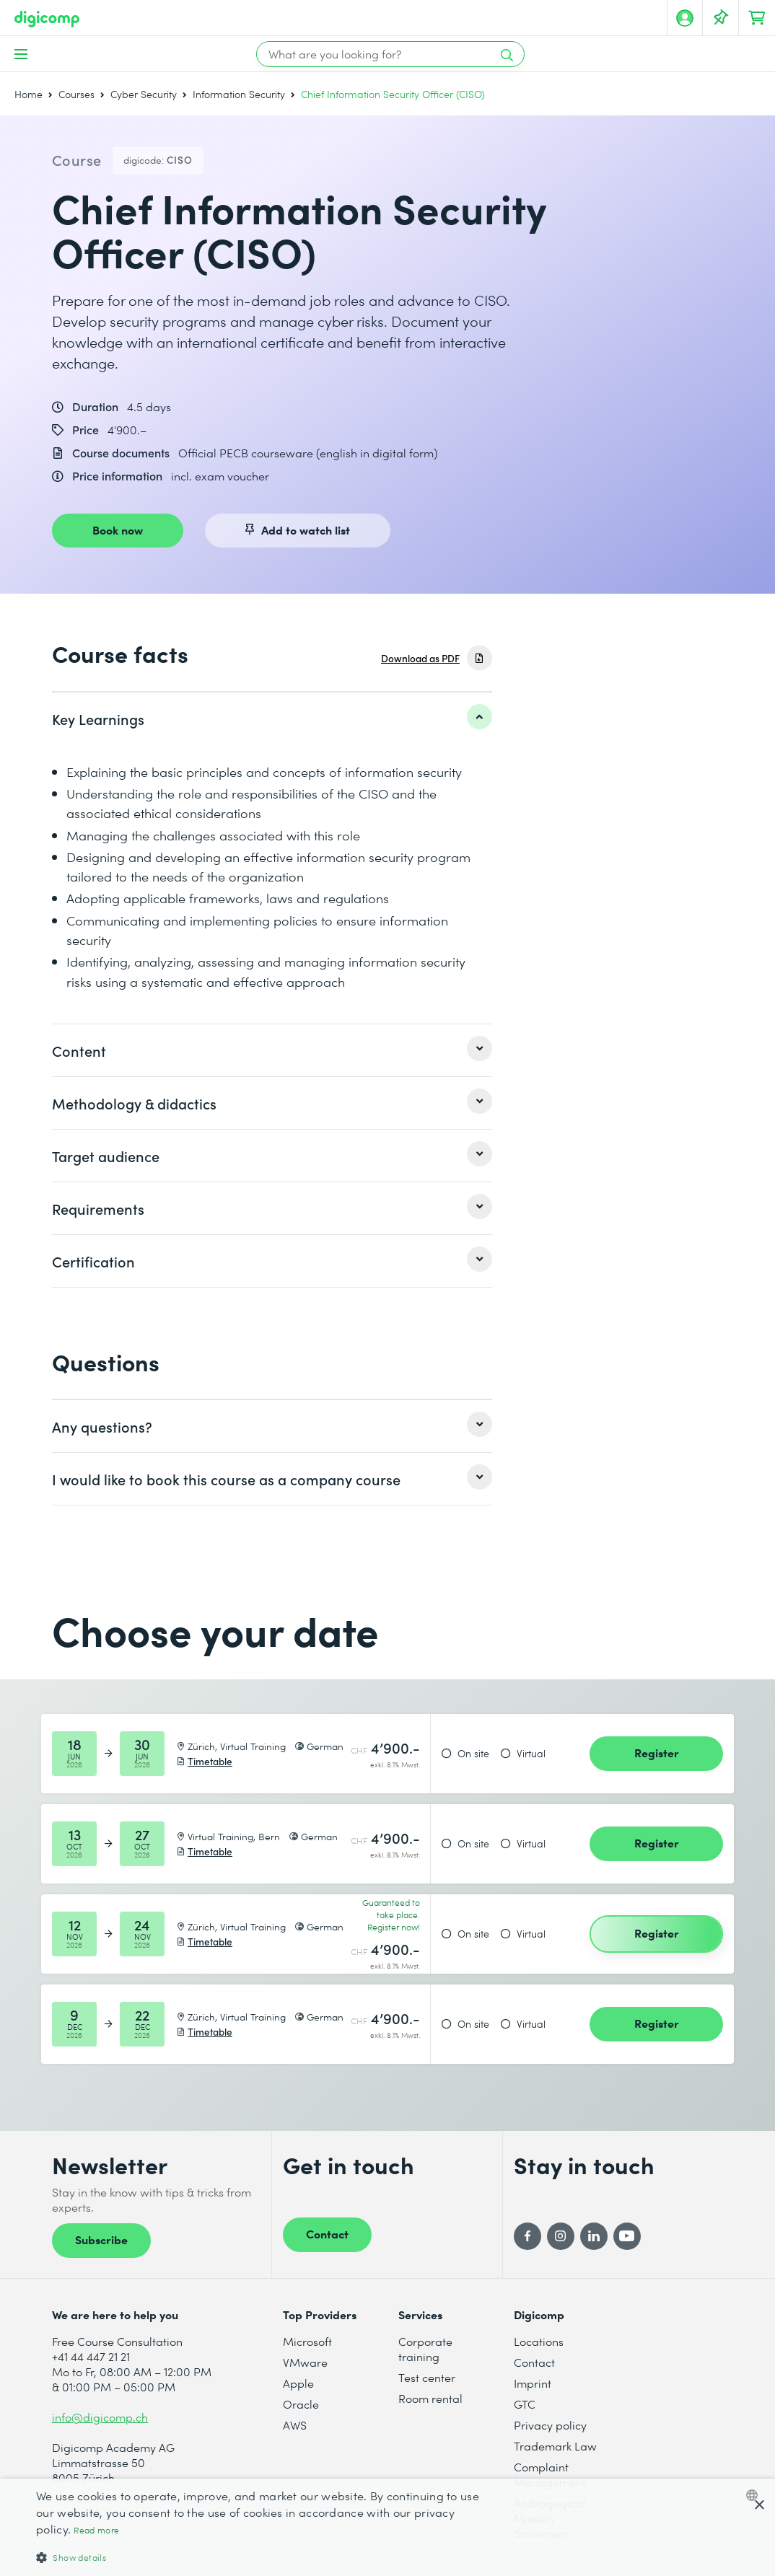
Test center (426, 2377)
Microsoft (307, 2341)
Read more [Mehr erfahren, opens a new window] (96, 2530)
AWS (295, 2424)
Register (656, 1752)
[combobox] (755, 2495)
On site (473, 1753)
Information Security (239, 94)
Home (28, 94)
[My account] (685, 18)
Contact (327, 2233)
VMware (305, 2362)
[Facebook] (527, 2236)
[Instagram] (560, 2236)
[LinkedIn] (594, 2236)
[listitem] (272, 718)
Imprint (532, 2383)
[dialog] (387, 2527)
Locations (539, 2341)
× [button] (758, 2505)
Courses (76, 94)
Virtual (531, 1753)
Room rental (430, 2398)
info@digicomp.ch (100, 2417)
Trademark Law (555, 2445)
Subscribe (101, 2239)
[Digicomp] (46, 19)
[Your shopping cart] (757, 18)
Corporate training (425, 2349)
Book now (117, 529)
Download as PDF (420, 658)
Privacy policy (550, 2424)
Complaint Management (550, 2474)
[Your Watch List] (721, 18)
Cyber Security (143, 94)
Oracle (301, 2404)
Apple (298, 2383)
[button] (262, 2557)
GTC (524, 2404)
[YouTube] (627, 2236)
